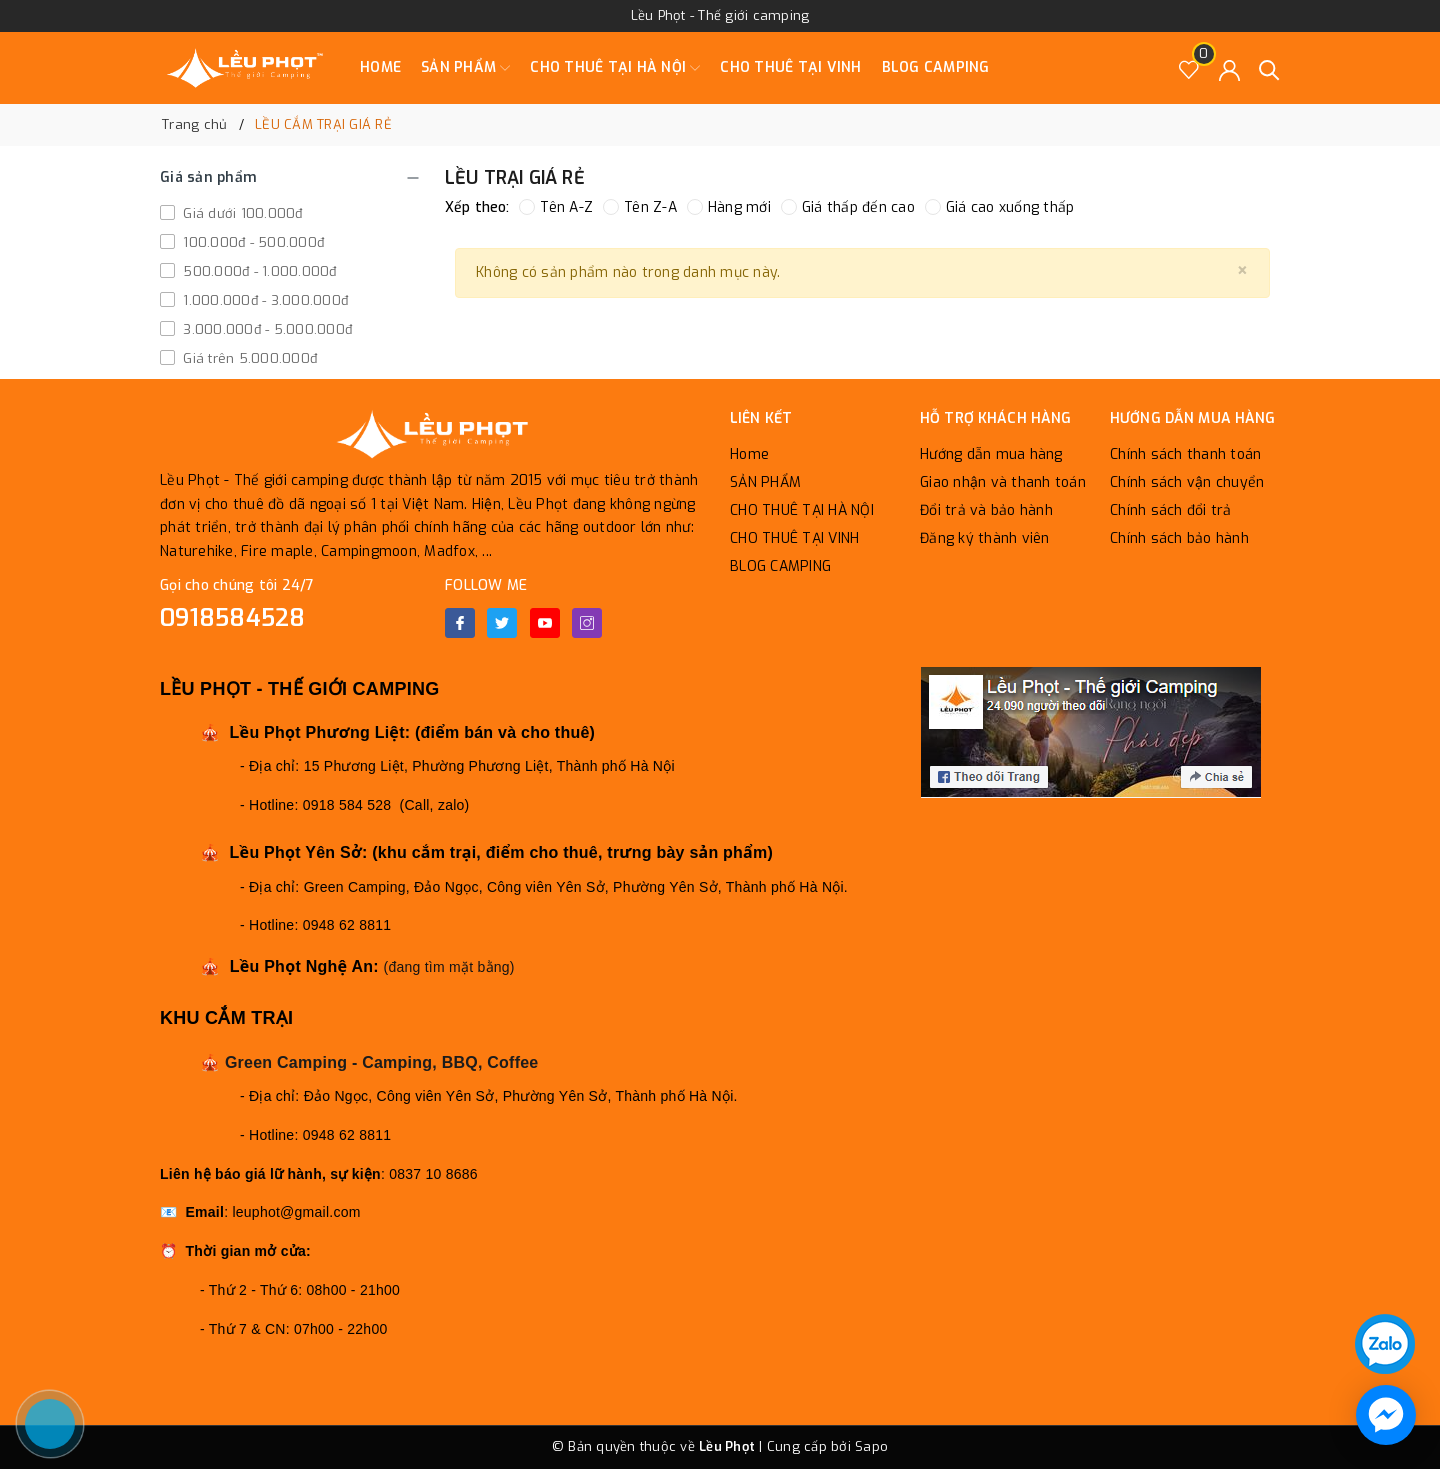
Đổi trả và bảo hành (986, 510)
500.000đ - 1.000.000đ (258, 271)
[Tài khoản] (1229, 68)
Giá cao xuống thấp (1000, 207)
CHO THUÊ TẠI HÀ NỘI (615, 68)
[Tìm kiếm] (1269, 68)
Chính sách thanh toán (1185, 454)
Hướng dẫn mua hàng (991, 454)
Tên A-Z (556, 207)
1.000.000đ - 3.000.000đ (263, 300)
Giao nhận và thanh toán (1003, 482)
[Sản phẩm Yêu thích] (1189, 68)
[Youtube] (545, 623)
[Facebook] (460, 623)
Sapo (871, 1446)
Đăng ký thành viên (985, 538)
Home (380, 67)
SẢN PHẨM (465, 68)
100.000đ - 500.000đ (251, 242)
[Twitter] (502, 623)
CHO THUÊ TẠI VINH (790, 67)
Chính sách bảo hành (1179, 538)
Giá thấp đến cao (848, 207)
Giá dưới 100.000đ (241, 213)
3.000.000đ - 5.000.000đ (265, 329)
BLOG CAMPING (936, 67)
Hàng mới (729, 207)
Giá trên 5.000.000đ (248, 358)
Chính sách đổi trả (1171, 510)
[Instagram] (587, 623)
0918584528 (233, 618)
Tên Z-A (640, 207)
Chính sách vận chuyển (1187, 482)
